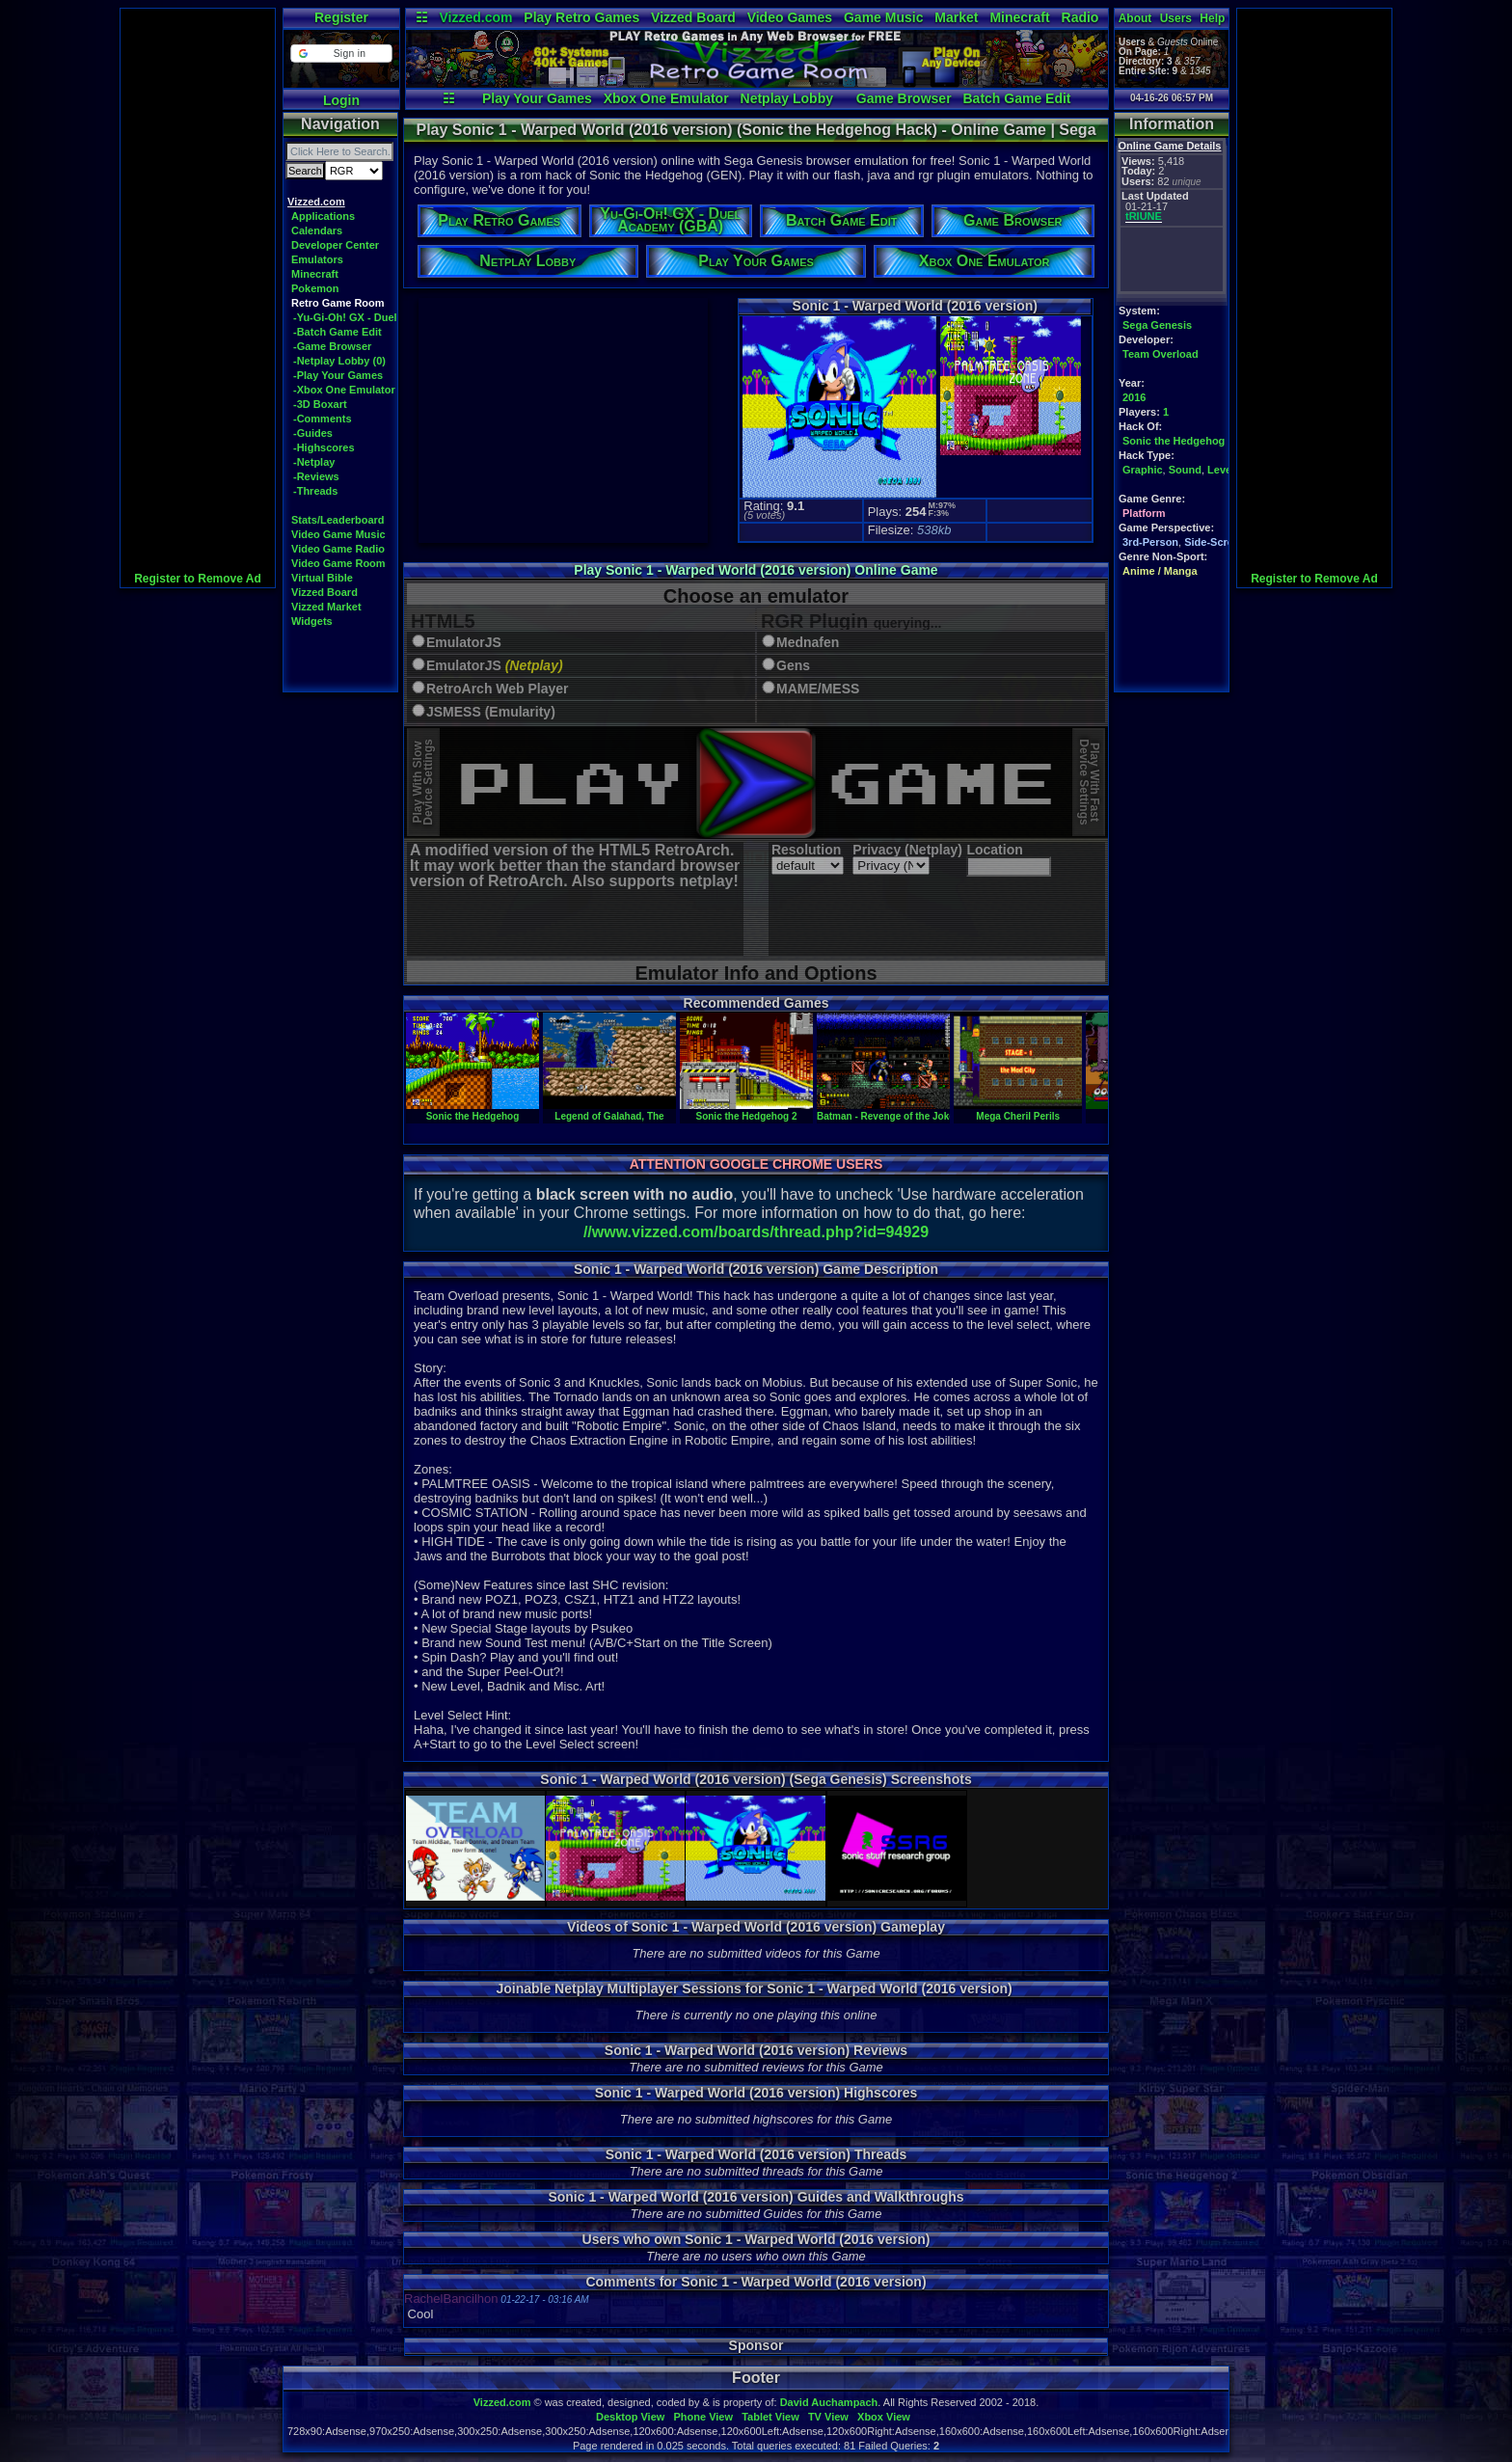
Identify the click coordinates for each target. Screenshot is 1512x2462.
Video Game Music (338, 534)
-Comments (322, 418)
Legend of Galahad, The (609, 1111)
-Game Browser (332, 346)
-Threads (315, 491)
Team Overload (1160, 354)
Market (956, 17)
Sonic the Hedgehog (1173, 440)
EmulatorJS (463, 643)
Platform (1144, 513)
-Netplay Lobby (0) (339, 360)
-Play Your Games (338, 375)
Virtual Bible (322, 577)
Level (1220, 469)
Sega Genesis (1157, 325)
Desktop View (630, 2416)
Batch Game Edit (1016, 98)
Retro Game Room (338, 303)
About (1135, 18)
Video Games (789, 17)
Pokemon (315, 288)
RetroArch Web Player (497, 689)
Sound (1185, 469)
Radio (1080, 17)
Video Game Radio (338, 549)
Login (341, 100)
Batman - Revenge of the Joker (887, 1111)
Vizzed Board (693, 17)
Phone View (703, 2416)
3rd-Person (1150, 542)
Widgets (312, 621)
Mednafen (807, 643)
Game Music (883, 17)
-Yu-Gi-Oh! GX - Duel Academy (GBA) (386, 317)
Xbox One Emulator (666, 98)
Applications (323, 216)
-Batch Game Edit (337, 332)
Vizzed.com (475, 17)
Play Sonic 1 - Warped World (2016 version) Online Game (755, 570)
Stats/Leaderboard (338, 520)
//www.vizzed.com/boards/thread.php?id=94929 (756, 1232)
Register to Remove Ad (197, 578)
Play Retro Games (581, 17)
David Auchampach (829, 2402)
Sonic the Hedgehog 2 (746, 1111)
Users (1176, 18)
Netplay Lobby (787, 98)
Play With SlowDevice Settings (423, 782)
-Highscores (324, 447)
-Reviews (316, 476)
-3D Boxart (320, 404)
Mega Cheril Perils (1018, 1111)
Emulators (317, 259)
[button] (341, 53)
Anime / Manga (1160, 571)
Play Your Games (537, 98)
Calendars (316, 230)
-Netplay (314, 462)
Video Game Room (338, 563)
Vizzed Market (326, 606)
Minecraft (1019, 17)
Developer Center (335, 245)
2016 (1134, 397)
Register (341, 17)
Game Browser (904, 98)
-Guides (313, 433)
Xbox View (883, 2416)
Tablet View (770, 2416)
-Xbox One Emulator (344, 389)
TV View (828, 2416)
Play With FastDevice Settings (1089, 782)
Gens (793, 666)
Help (1212, 18)
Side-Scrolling (1220, 542)
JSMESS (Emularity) (490, 712)
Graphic (1142, 469)
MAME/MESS (817, 689)
